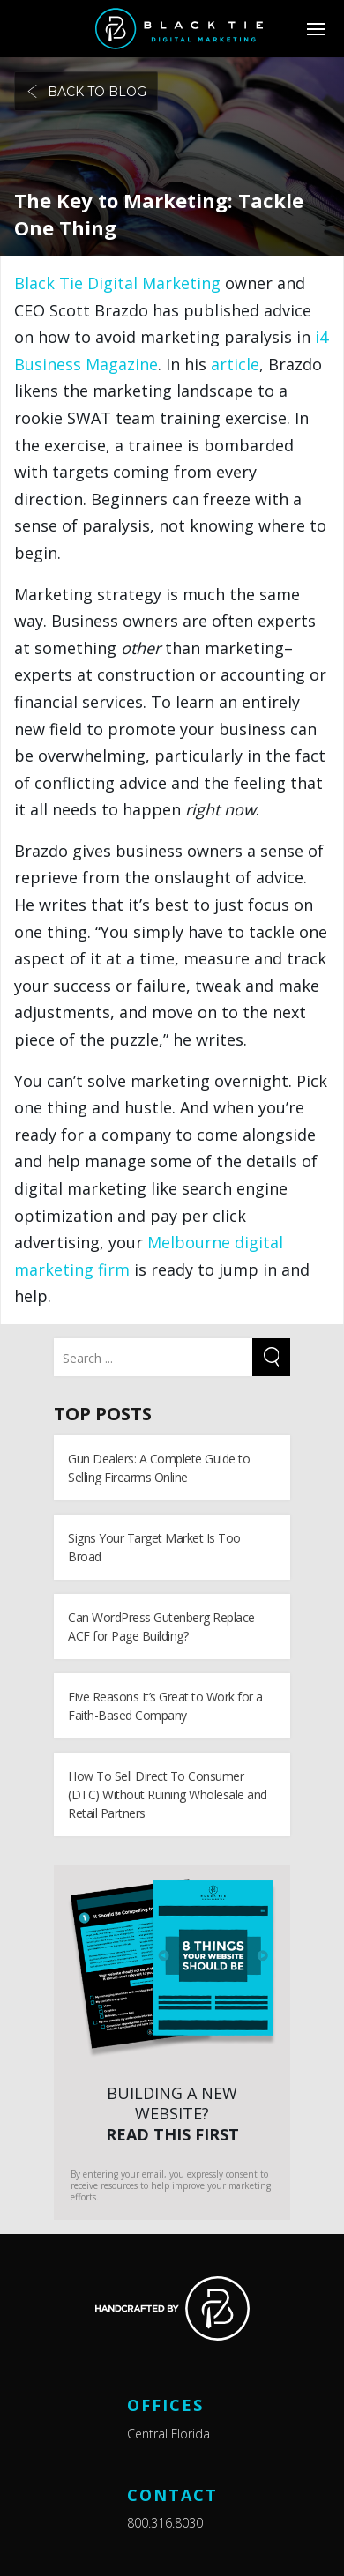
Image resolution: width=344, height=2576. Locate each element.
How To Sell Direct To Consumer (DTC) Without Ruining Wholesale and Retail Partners (167, 1794)
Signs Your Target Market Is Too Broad (154, 1547)
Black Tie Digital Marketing (117, 283)
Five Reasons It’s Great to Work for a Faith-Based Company (165, 1706)
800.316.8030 (165, 2522)
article (235, 364)
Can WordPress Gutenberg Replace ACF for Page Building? (161, 1626)
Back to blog (86, 92)
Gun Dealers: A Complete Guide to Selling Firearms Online (159, 1467)
